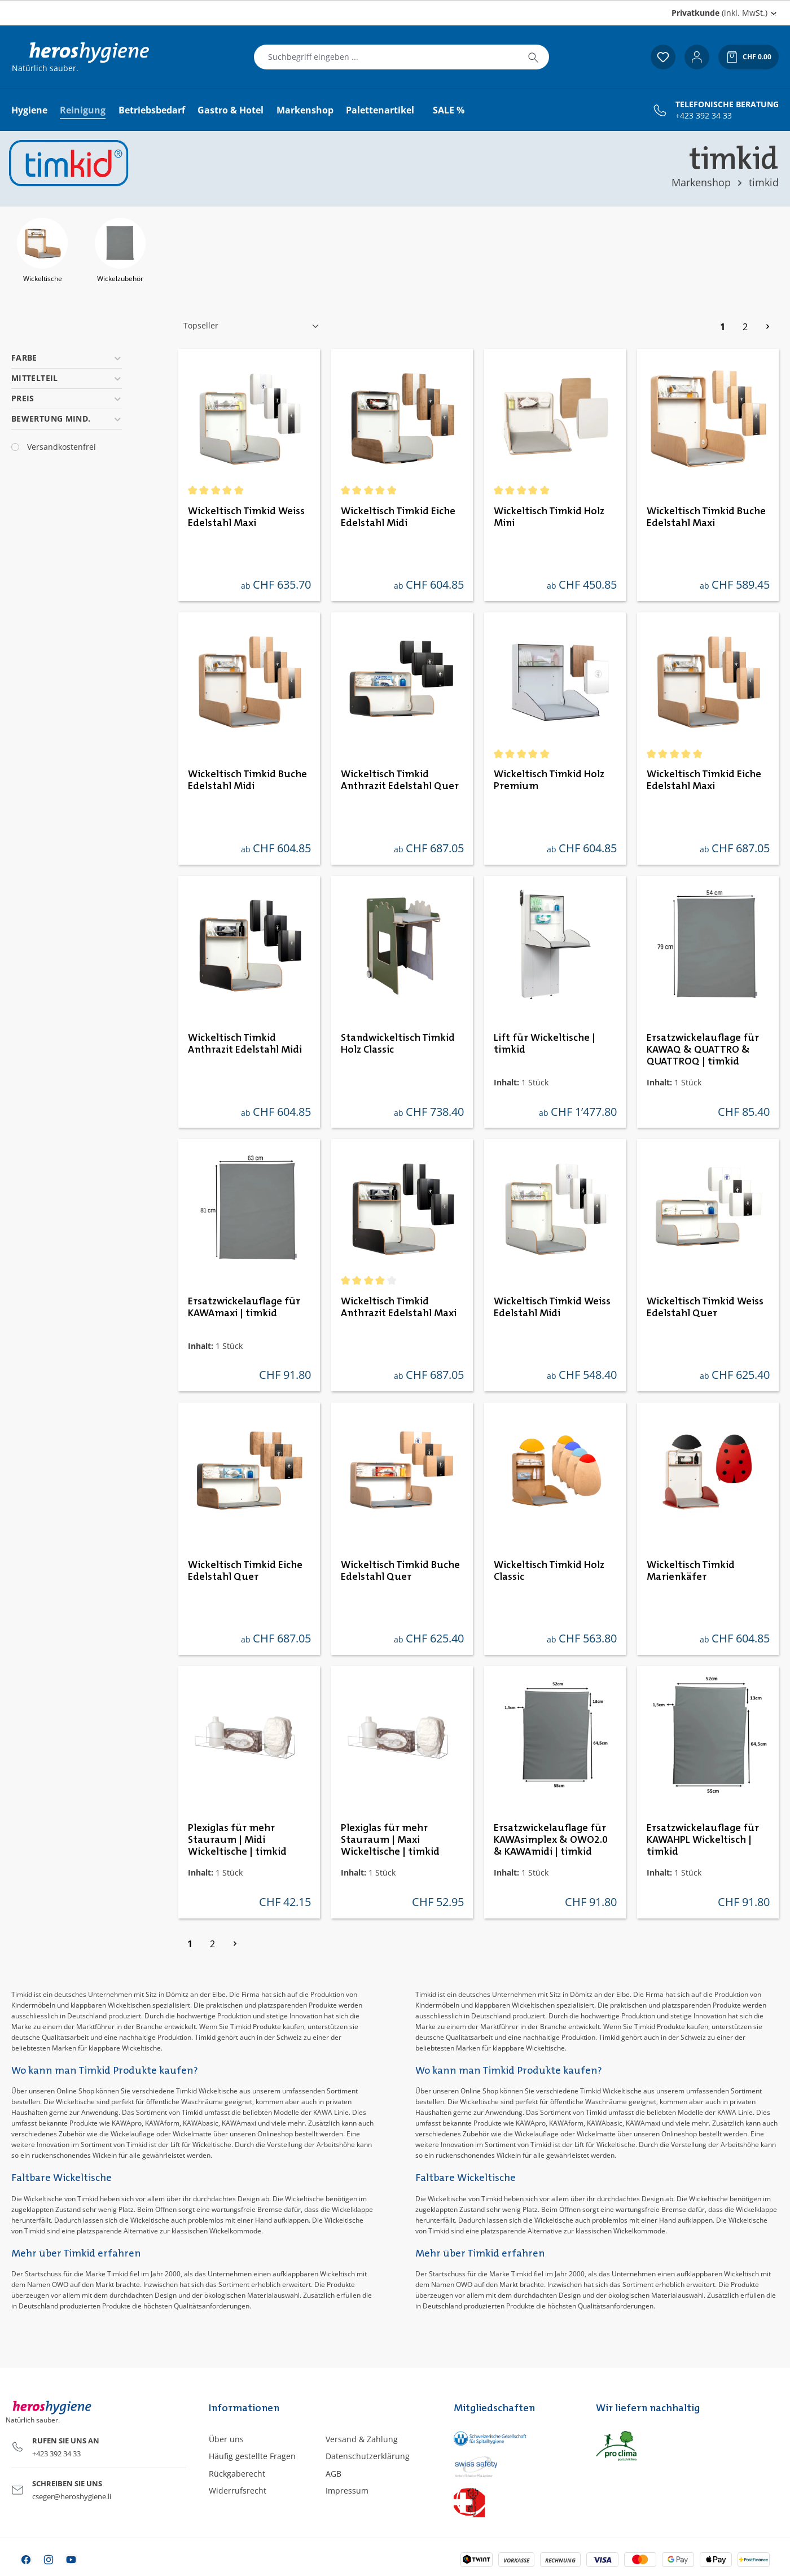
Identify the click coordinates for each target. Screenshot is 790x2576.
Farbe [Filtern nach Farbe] (66, 357)
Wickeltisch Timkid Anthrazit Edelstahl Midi (245, 1044)
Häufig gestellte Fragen (252, 2456)
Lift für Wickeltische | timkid (544, 1044)
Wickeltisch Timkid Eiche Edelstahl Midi (398, 517)
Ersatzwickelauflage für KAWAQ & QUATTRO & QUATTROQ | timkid (703, 1050)
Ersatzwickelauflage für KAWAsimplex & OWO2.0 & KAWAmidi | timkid (551, 1840)
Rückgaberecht (237, 2473)
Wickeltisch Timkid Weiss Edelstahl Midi (552, 1307)
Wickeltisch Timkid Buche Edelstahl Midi (247, 780)
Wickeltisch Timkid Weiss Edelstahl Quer (705, 1307)
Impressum (347, 2490)
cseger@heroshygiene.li (71, 2496)
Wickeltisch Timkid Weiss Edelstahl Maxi (246, 517)
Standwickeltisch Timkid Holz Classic (398, 1044)
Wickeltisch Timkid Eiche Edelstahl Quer (245, 1571)
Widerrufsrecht (237, 2490)
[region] (395, 252)
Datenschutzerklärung (368, 2456)
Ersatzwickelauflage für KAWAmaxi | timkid (244, 1307)
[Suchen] (533, 57)
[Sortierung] (251, 325)
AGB (333, 2473)
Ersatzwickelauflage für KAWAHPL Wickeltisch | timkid (703, 1840)
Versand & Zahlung (362, 2439)
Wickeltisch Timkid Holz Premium (549, 780)
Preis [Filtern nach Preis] (66, 398)
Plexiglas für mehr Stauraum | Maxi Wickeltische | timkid (390, 1840)
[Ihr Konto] (696, 57)
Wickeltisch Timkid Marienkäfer (691, 1571)
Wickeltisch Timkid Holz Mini (549, 517)
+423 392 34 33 (703, 116)
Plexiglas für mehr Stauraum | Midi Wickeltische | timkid (237, 1840)
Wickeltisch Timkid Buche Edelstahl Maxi (706, 517)
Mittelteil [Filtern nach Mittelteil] (66, 378)
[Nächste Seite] (767, 326)
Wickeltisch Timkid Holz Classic (549, 1571)
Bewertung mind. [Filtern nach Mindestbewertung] (66, 418)
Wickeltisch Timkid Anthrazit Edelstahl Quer (400, 780)
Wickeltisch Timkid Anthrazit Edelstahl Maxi (399, 1307)
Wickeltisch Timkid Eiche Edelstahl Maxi (704, 780)
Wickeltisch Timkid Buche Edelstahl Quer (400, 1571)
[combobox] (386, 57)
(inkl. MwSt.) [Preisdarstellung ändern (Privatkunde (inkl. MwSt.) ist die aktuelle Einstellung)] (719, 12)
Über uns (226, 2439)
